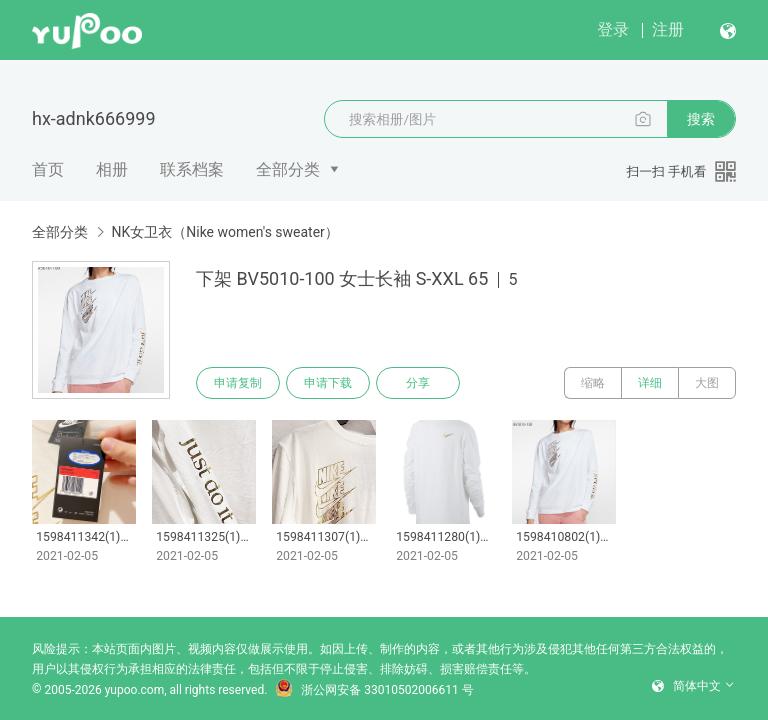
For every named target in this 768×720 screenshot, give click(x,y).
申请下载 (328, 383)
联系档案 (192, 169)
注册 (668, 29)
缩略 (593, 383)
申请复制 (238, 383)
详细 (650, 383)
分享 (418, 383)
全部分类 (288, 169)
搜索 (701, 119)
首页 (48, 169)
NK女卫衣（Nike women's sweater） (224, 232)
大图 (707, 383)
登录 (613, 29)
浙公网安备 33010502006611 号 (374, 690)
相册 (112, 169)
